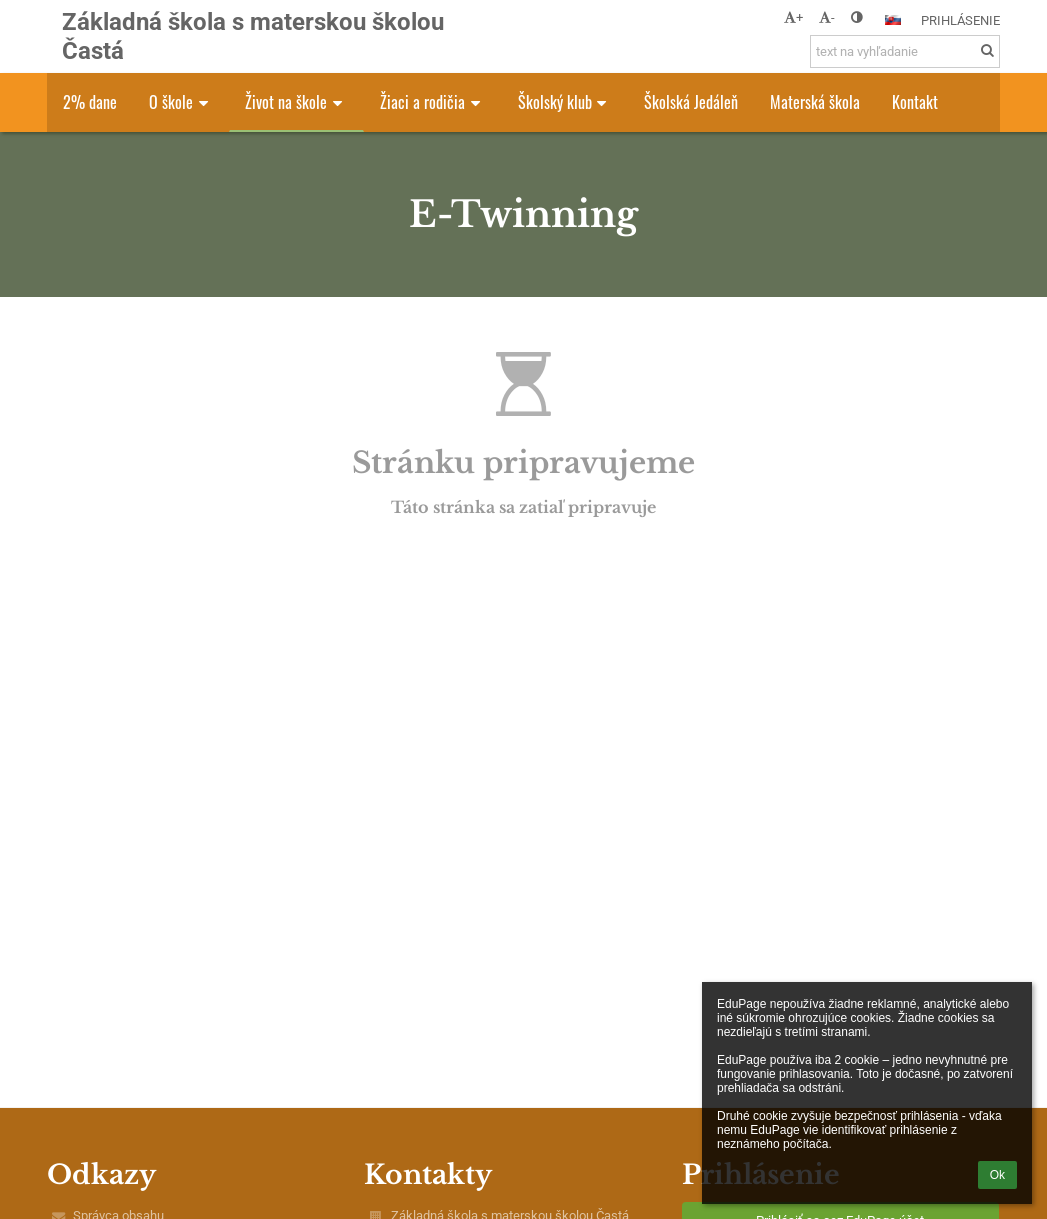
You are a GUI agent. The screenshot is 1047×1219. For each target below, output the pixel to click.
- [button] (827, 17)
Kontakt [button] (915, 102)
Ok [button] (997, 1175)
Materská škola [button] (815, 102)
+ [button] (793, 17)
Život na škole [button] (296, 102)
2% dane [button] (90, 102)
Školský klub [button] (565, 102)
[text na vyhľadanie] (905, 51)
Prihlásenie (960, 20)
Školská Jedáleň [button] (691, 102)
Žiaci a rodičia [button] (433, 102)
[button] (893, 20)
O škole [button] (181, 102)
